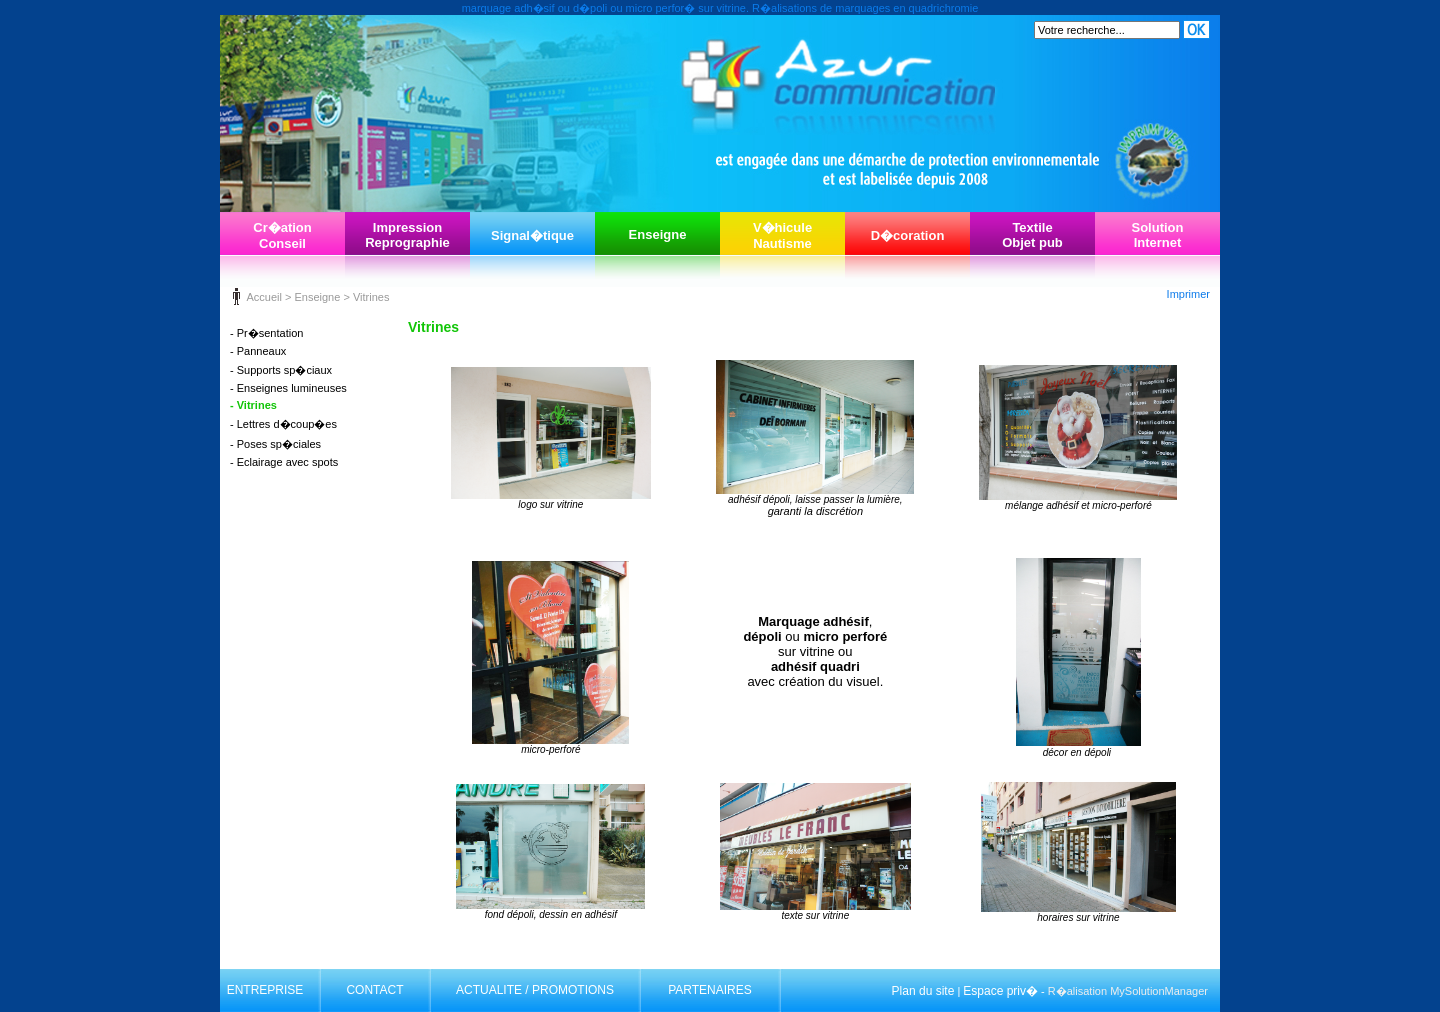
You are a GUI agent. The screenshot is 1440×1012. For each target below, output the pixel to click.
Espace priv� (1000, 991)
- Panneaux (258, 351)
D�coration (908, 235)
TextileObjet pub (1032, 235)
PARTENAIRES (710, 990)
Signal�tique (532, 235)
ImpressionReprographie (407, 235)
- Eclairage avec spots (284, 462)
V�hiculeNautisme (782, 235)
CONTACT (374, 990)
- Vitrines (253, 405)
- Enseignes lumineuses (288, 388)
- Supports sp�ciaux (281, 370)
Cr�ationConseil (282, 235)
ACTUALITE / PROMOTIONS (535, 990)
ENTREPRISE (265, 990)
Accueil (263, 297)
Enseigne (658, 234)
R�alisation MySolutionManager (1128, 991)
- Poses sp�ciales (275, 444)
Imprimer (1188, 294)
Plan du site (923, 991)
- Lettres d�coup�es (283, 424)
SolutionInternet (1158, 235)
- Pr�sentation (266, 333)
